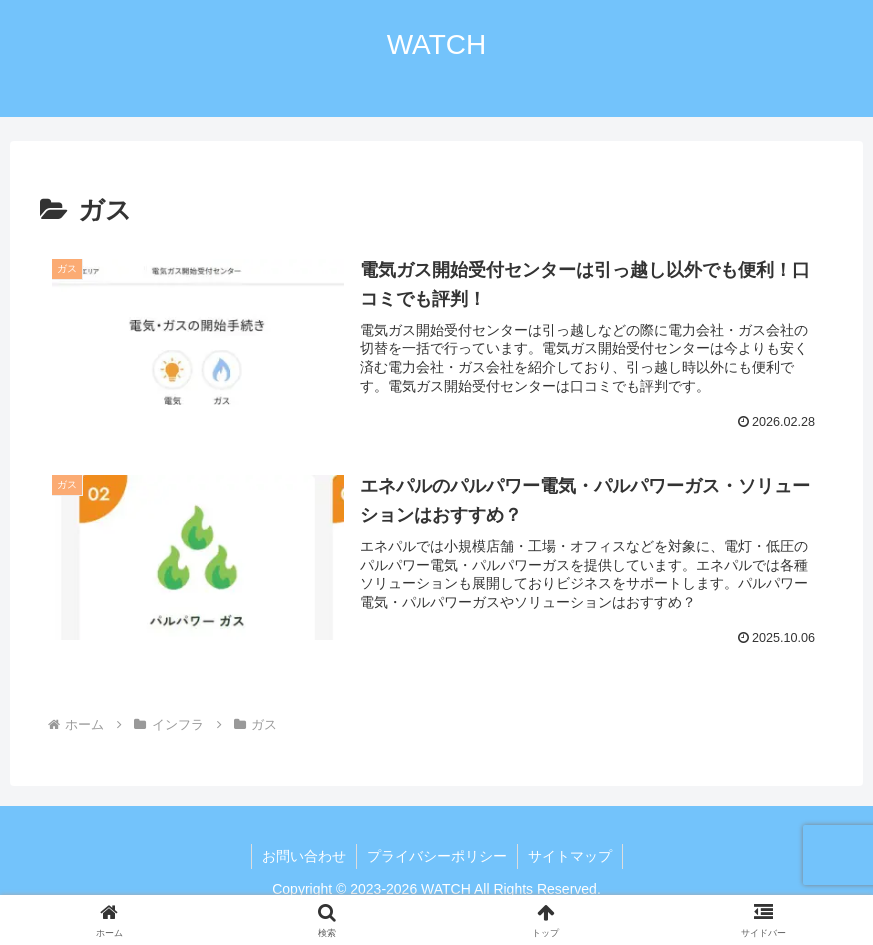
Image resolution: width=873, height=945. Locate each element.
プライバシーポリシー (437, 856)
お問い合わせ (304, 856)
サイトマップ (570, 856)
